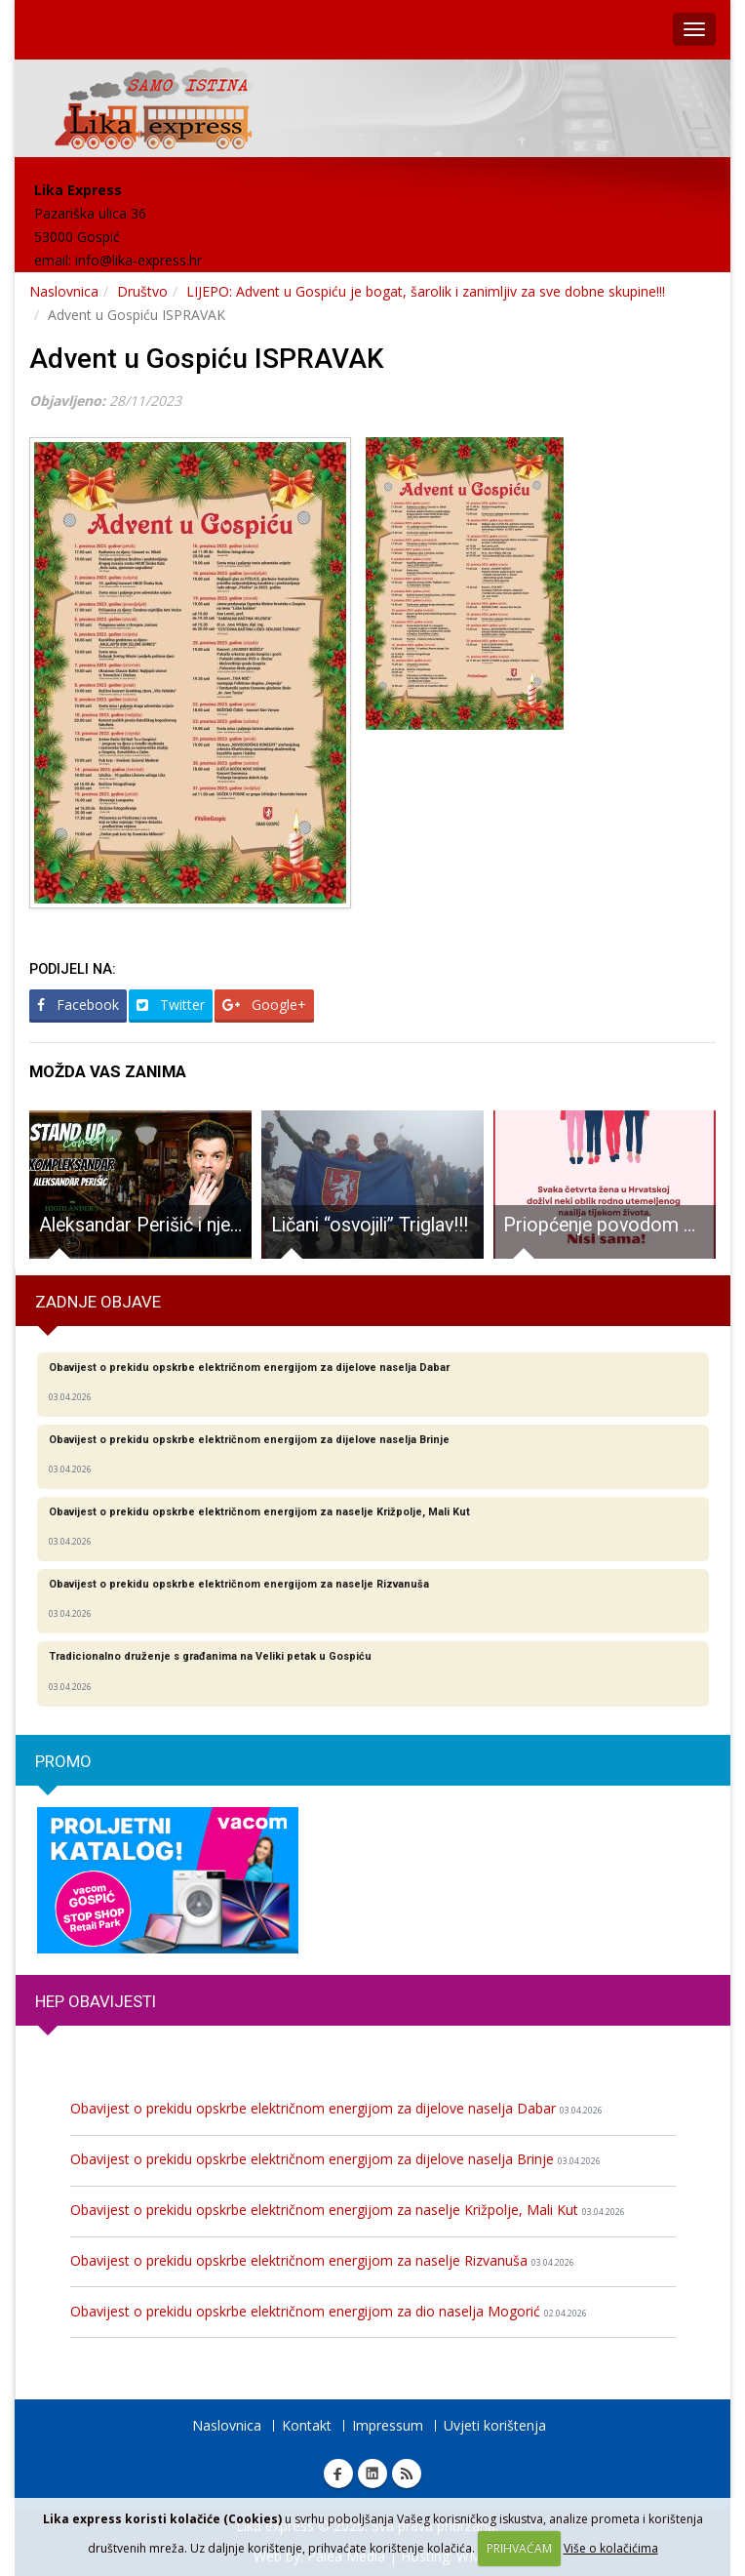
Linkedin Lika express (372, 2473)
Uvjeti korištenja (495, 2425)
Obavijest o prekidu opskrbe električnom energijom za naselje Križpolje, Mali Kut (347, 2209)
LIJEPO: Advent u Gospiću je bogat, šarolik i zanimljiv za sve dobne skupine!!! (425, 291)
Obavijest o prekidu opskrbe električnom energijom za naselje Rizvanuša (322, 2260)
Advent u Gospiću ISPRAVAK (206, 358)
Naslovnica (63, 291)
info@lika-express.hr (138, 260)
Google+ (264, 1004)
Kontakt (307, 2425)
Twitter (171, 1004)
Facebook (78, 1004)
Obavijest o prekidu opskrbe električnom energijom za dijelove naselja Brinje (335, 2159)
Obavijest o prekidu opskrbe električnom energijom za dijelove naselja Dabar (336, 2108)
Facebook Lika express (338, 2473)
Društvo (142, 291)
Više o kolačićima (611, 2548)
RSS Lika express (406, 2473)
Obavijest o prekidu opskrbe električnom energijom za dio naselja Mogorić (328, 2311)
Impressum (387, 2425)
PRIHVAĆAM (519, 2548)
